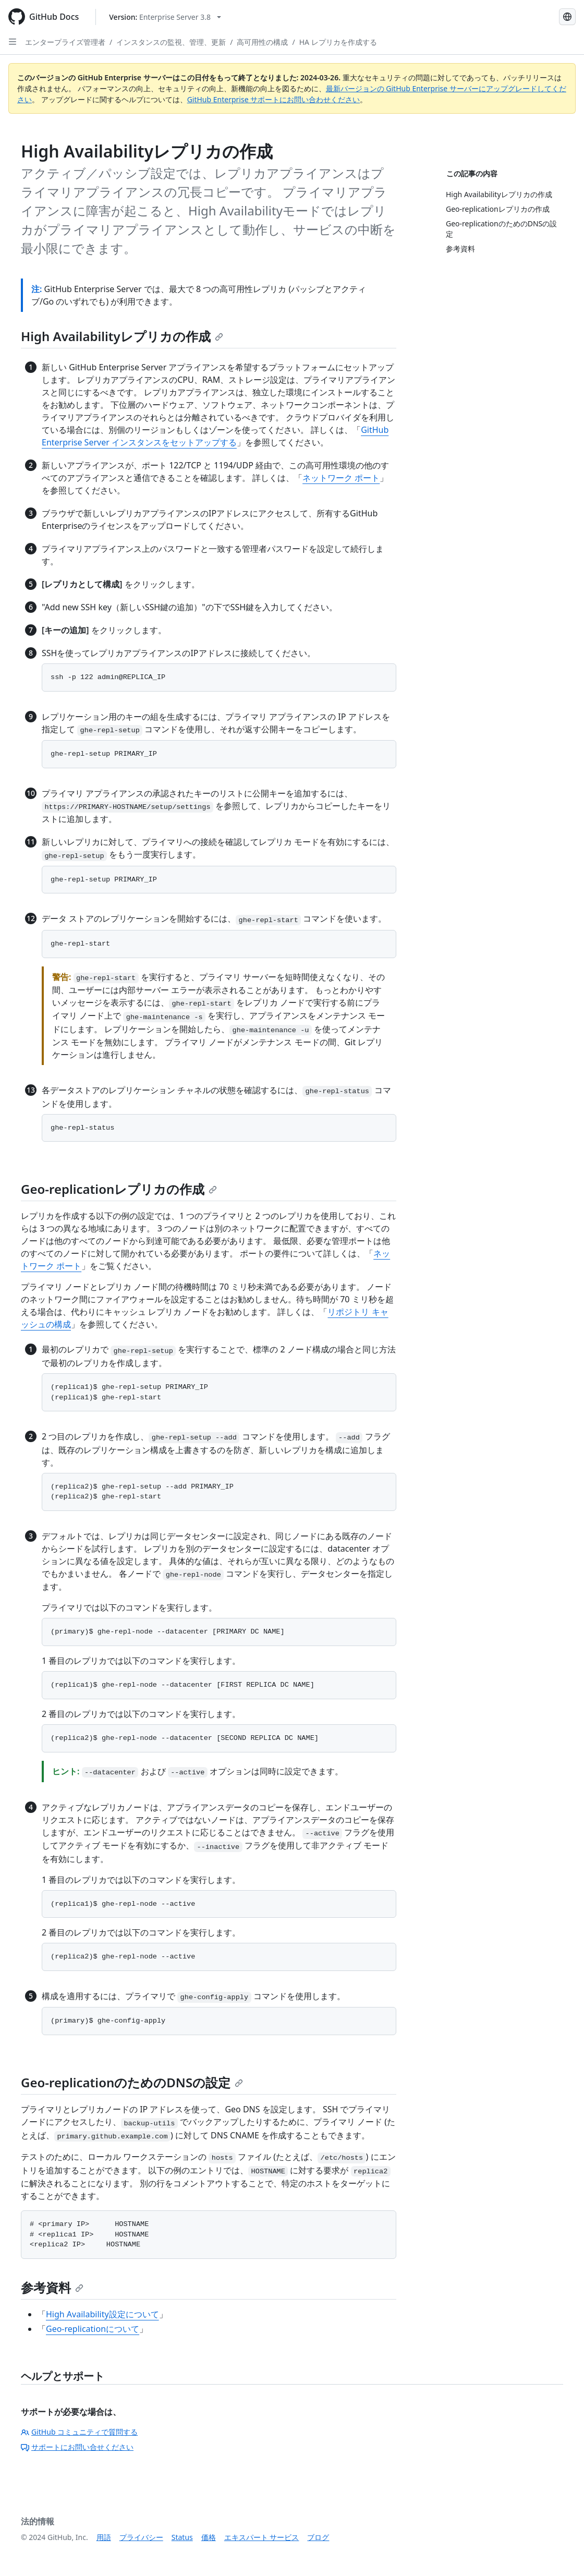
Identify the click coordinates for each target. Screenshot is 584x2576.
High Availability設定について (102, 2314)
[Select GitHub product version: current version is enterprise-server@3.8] (165, 17)
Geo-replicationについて (92, 2329)
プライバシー (141, 2537)
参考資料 (52, 2287)
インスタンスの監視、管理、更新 (171, 42)
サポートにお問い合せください (77, 2447)
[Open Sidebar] (12, 41)
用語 (103, 2537)
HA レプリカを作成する (338, 42)
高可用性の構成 (262, 42)
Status (182, 2537)
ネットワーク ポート (341, 477)
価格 (208, 2537)
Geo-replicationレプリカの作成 (119, 1189)
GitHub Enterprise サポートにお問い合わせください (273, 99)
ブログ (318, 2537)
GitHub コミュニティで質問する (79, 2432)
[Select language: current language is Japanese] (567, 16)
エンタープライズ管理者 (65, 42)
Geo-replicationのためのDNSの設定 (132, 2082)
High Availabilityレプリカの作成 (122, 336)
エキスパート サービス (261, 2537)
